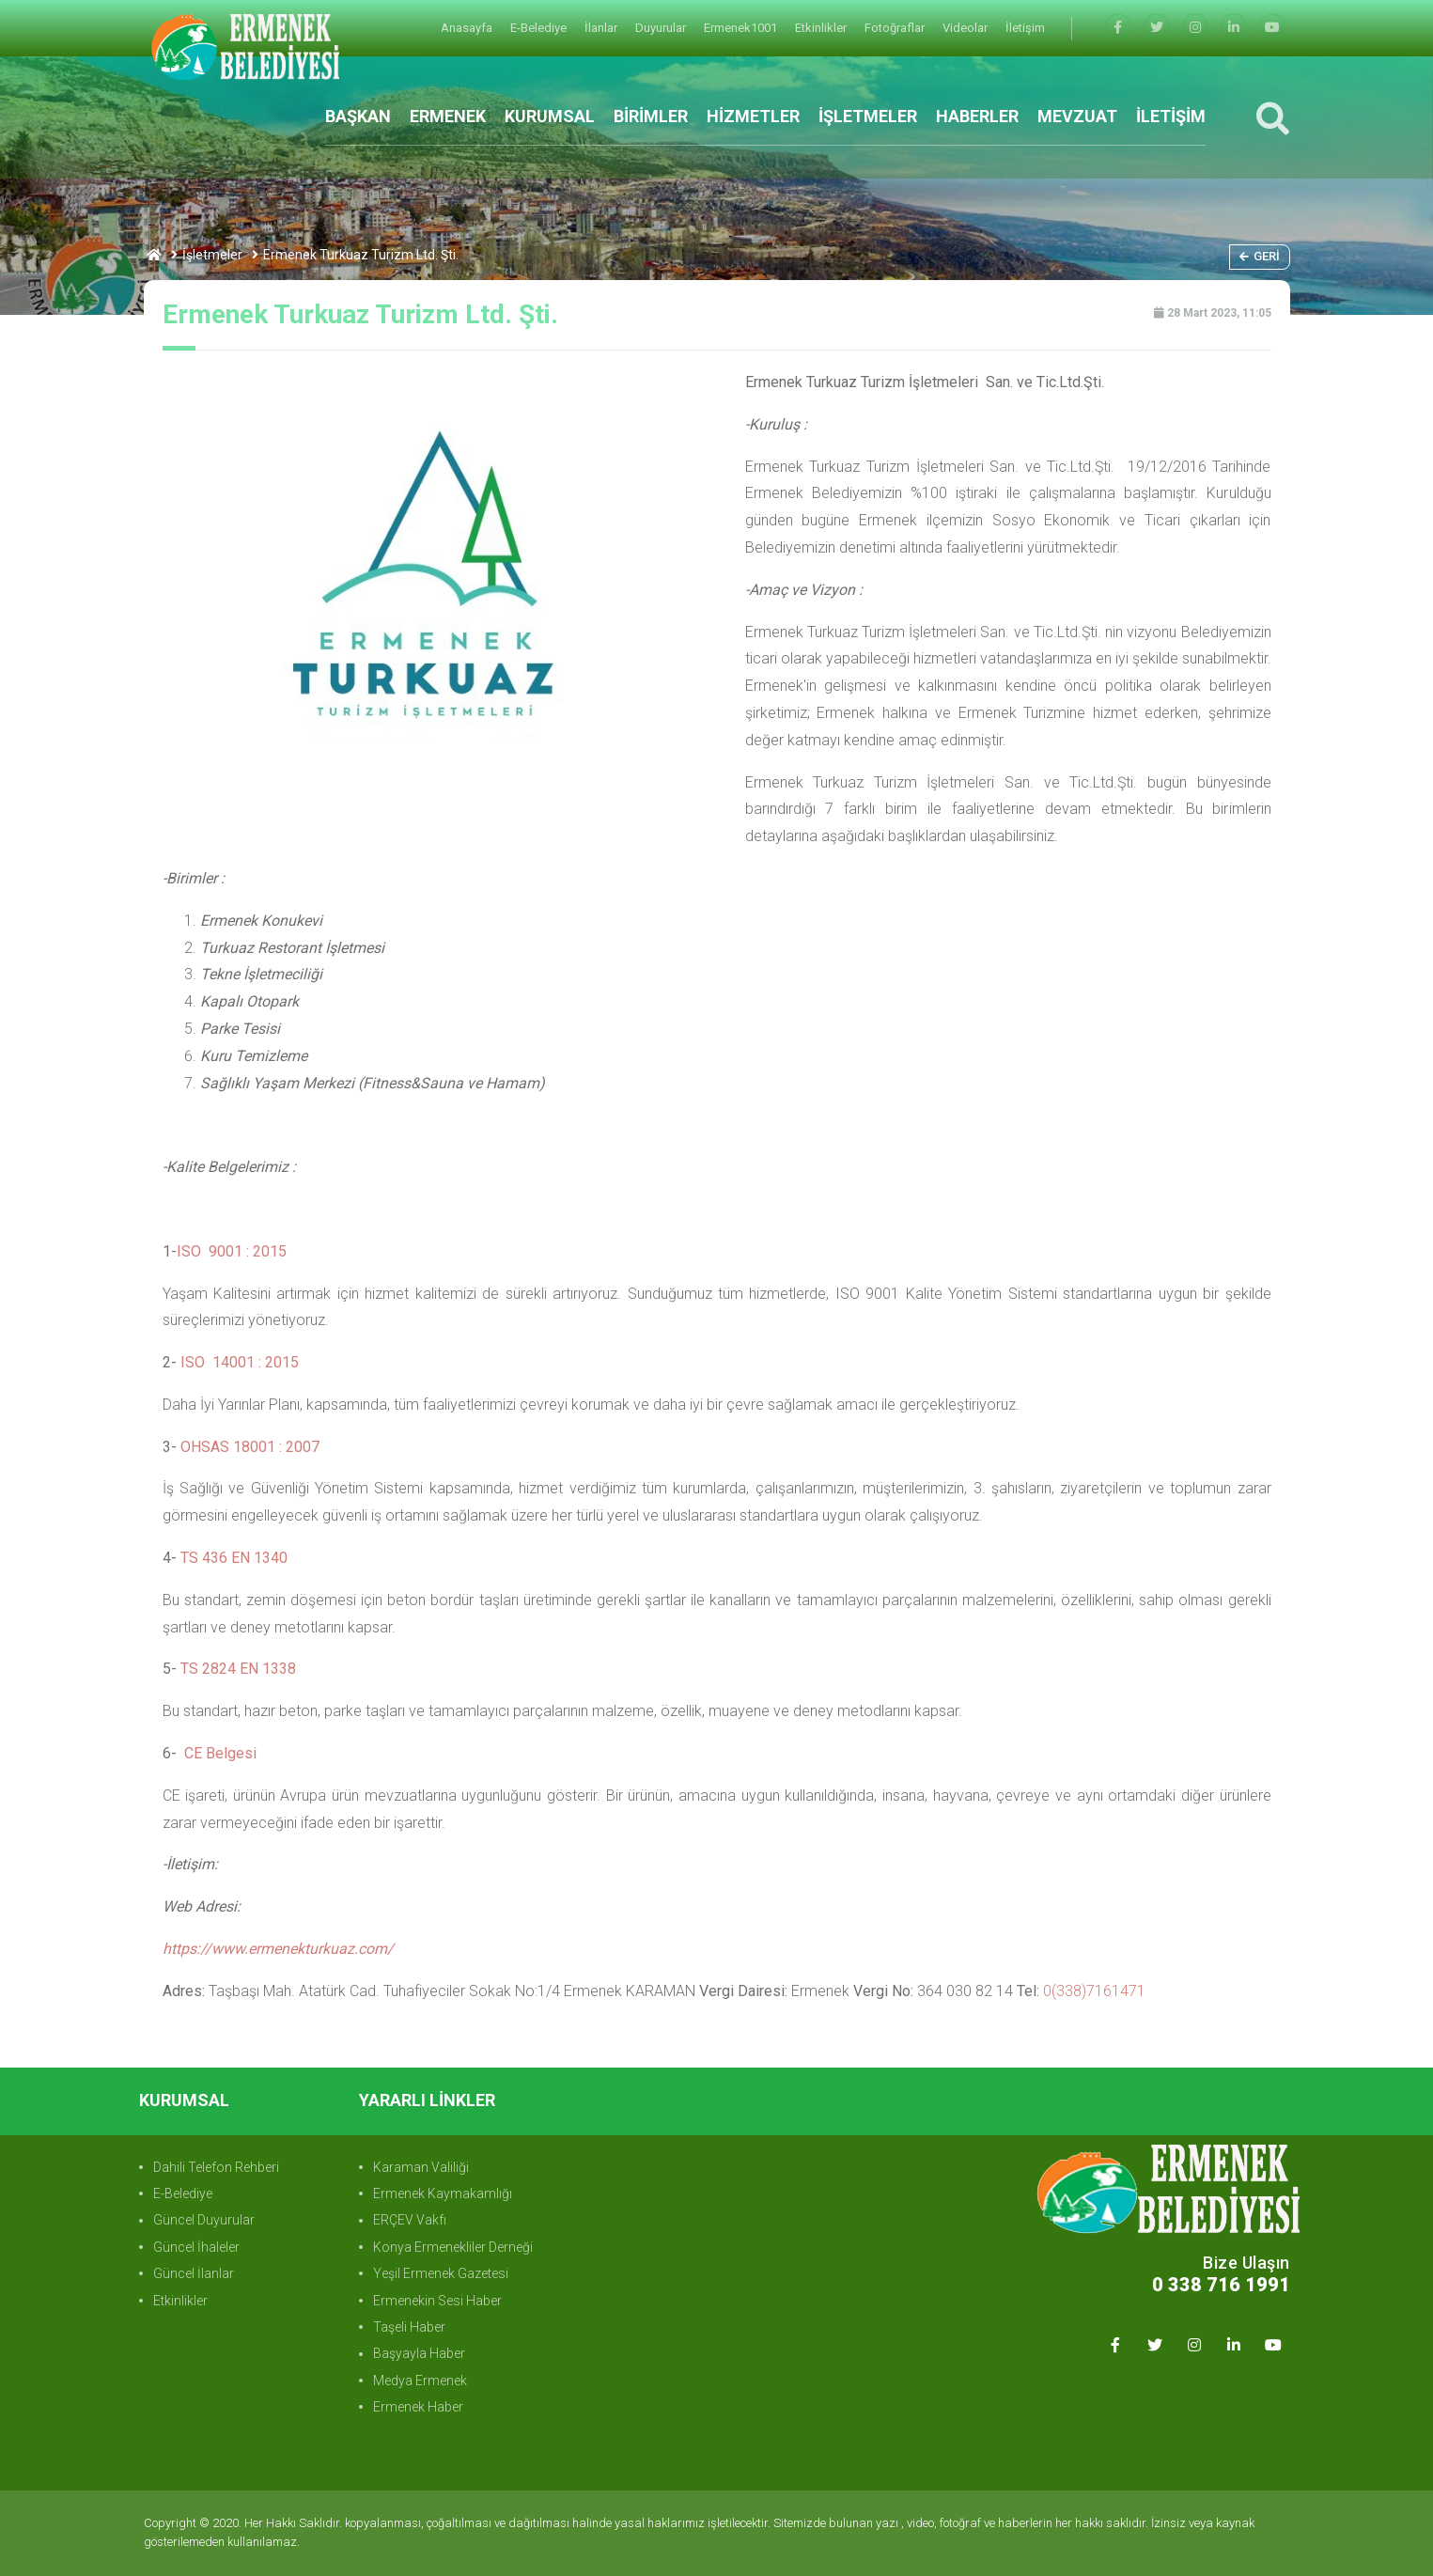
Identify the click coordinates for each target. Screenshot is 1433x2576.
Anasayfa (468, 28)
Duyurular (662, 28)
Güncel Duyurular (204, 2219)
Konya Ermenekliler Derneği (453, 2247)
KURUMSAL (550, 116)
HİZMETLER (753, 116)
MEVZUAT (1077, 116)
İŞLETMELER (867, 116)
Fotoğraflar (895, 28)
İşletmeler (212, 254)
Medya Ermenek (420, 2380)
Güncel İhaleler (196, 2247)
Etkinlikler (822, 28)
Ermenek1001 (742, 28)
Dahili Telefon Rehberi (216, 2167)
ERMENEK (448, 116)
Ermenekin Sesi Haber (437, 2300)
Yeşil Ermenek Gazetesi (440, 2273)
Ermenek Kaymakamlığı (442, 2193)
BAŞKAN (358, 116)
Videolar (966, 28)
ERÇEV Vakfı (409, 2219)
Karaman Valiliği (421, 2167)
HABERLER (977, 116)
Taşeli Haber (409, 2326)
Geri (1259, 256)
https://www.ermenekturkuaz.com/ (278, 1949)
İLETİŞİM (1171, 116)
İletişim (1025, 28)
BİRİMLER (651, 116)
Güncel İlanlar (193, 2273)
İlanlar (602, 28)
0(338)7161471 (1094, 1991)
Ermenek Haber (418, 2406)
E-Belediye (539, 28)
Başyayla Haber (419, 2353)
